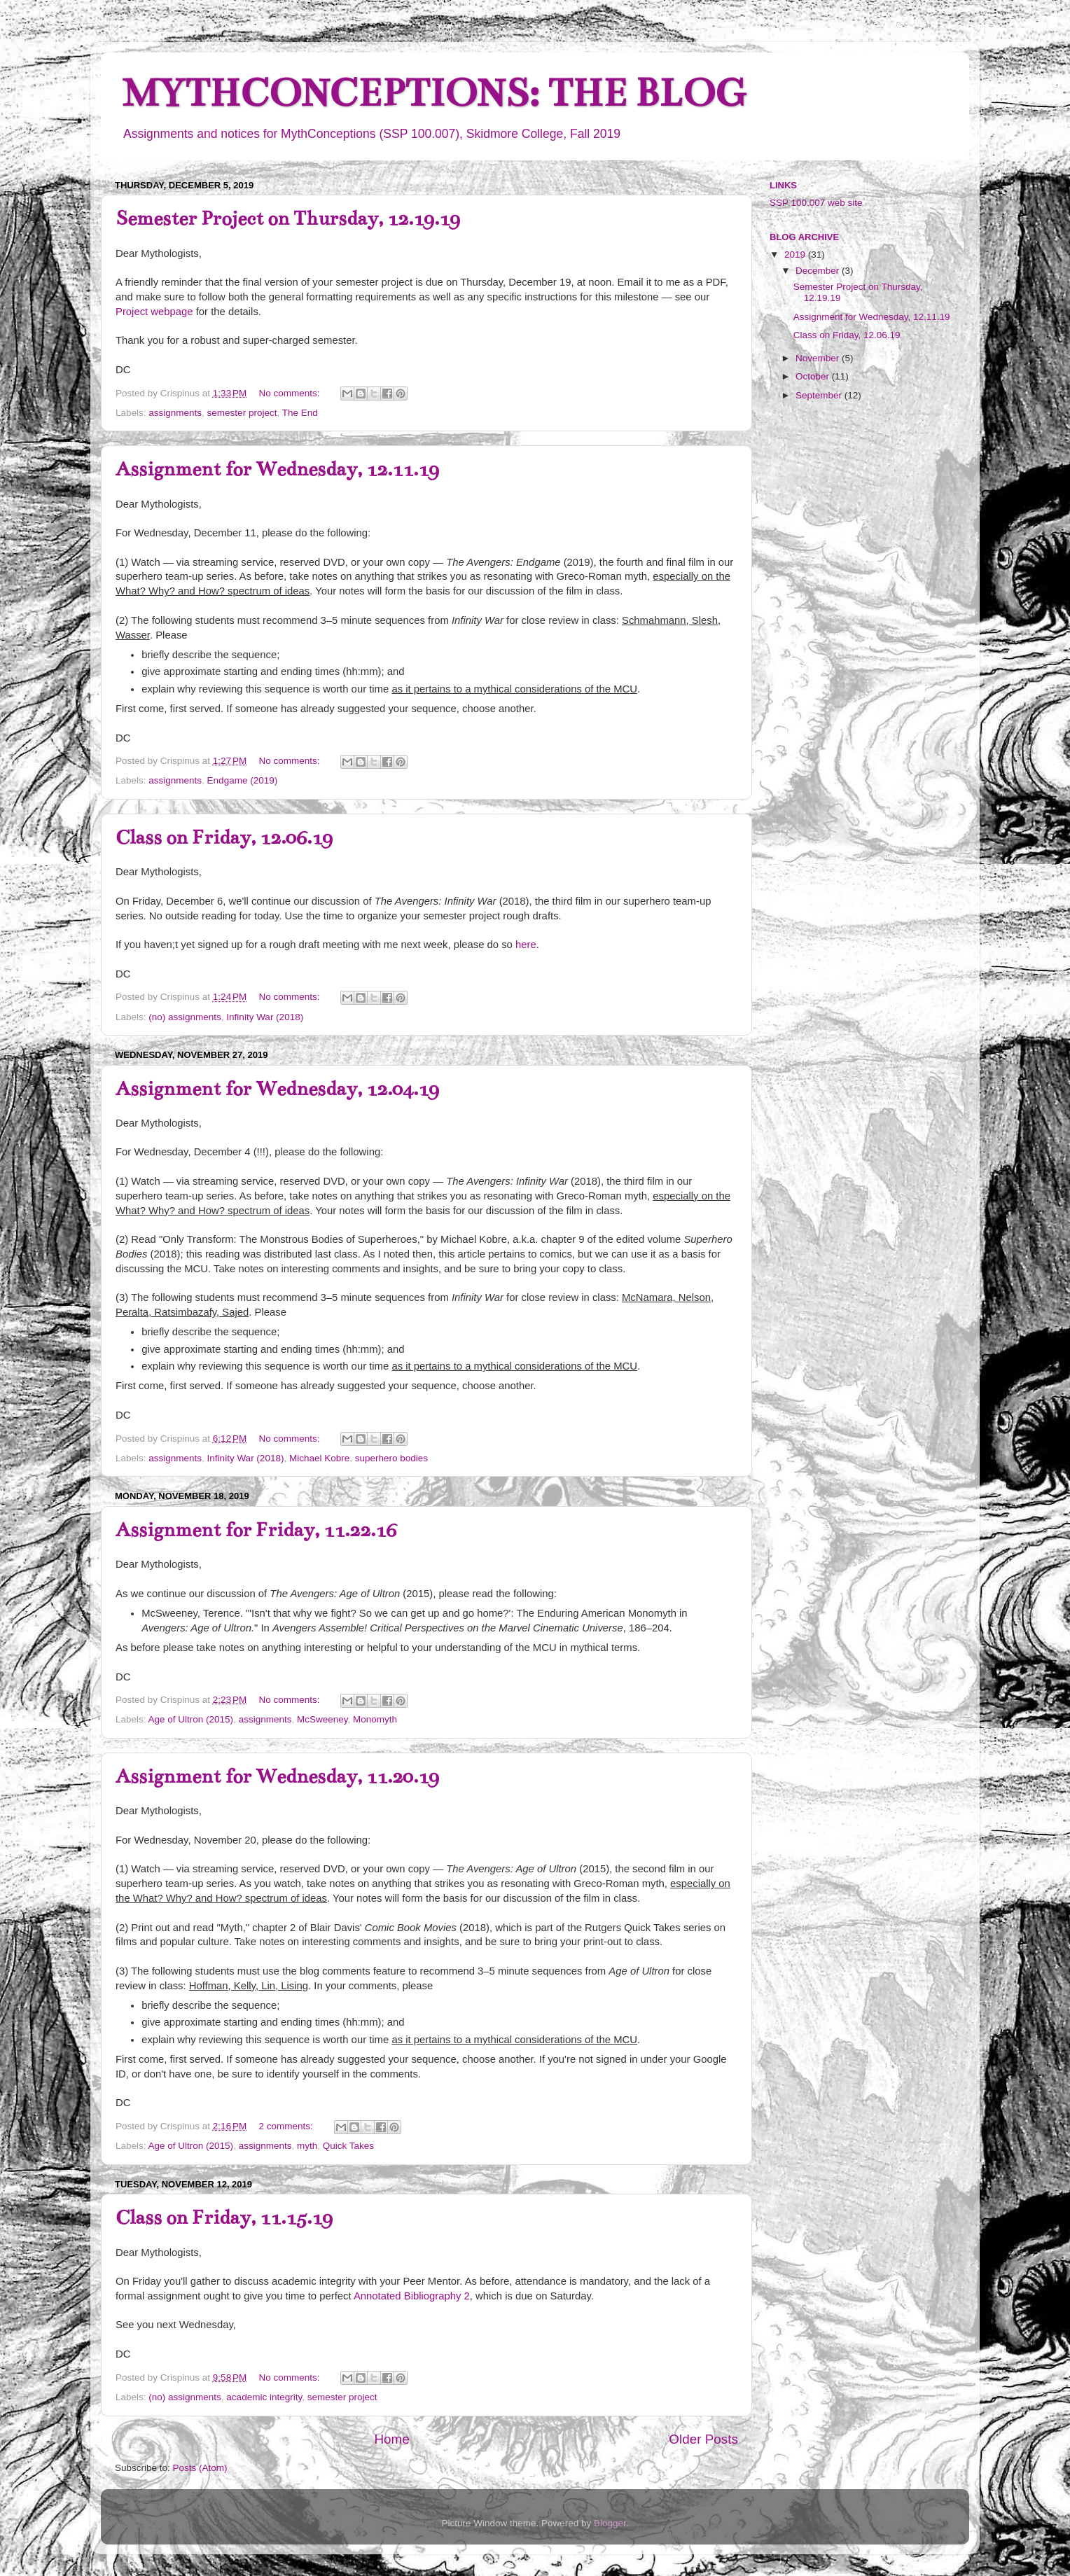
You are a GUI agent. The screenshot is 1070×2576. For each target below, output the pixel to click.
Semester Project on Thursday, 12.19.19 (288, 218)
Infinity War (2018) (264, 1017)
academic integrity (264, 2397)
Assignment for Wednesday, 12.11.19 (277, 469)
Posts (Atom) (200, 2468)
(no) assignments (184, 1017)
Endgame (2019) (242, 780)
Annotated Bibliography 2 (412, 2296)
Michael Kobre (319, 1458)
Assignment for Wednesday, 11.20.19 (277, 1776)
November (818, 358)
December (818, 270)
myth (307, 2145)
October (813, 376)
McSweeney (322, 1719)
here (525, 944)
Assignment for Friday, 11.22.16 (256, 1530)
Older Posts (703, 2439)
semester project (242, 413)
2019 (796, 254)
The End (300, 413)
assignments (175, 413)
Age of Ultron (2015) (191, 1719)
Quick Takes (348, 2145)
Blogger (610, 2523)
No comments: (291, 393)
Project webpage (154, 311)
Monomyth (375, 1719)
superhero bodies (391, 1458)
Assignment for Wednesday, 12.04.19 (277, 1089)
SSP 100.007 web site (816, 202)
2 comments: (287, 2126)
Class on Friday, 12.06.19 (224, 837)
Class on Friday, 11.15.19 (224, 2217)
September (820, 395)
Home (391, 2439)
